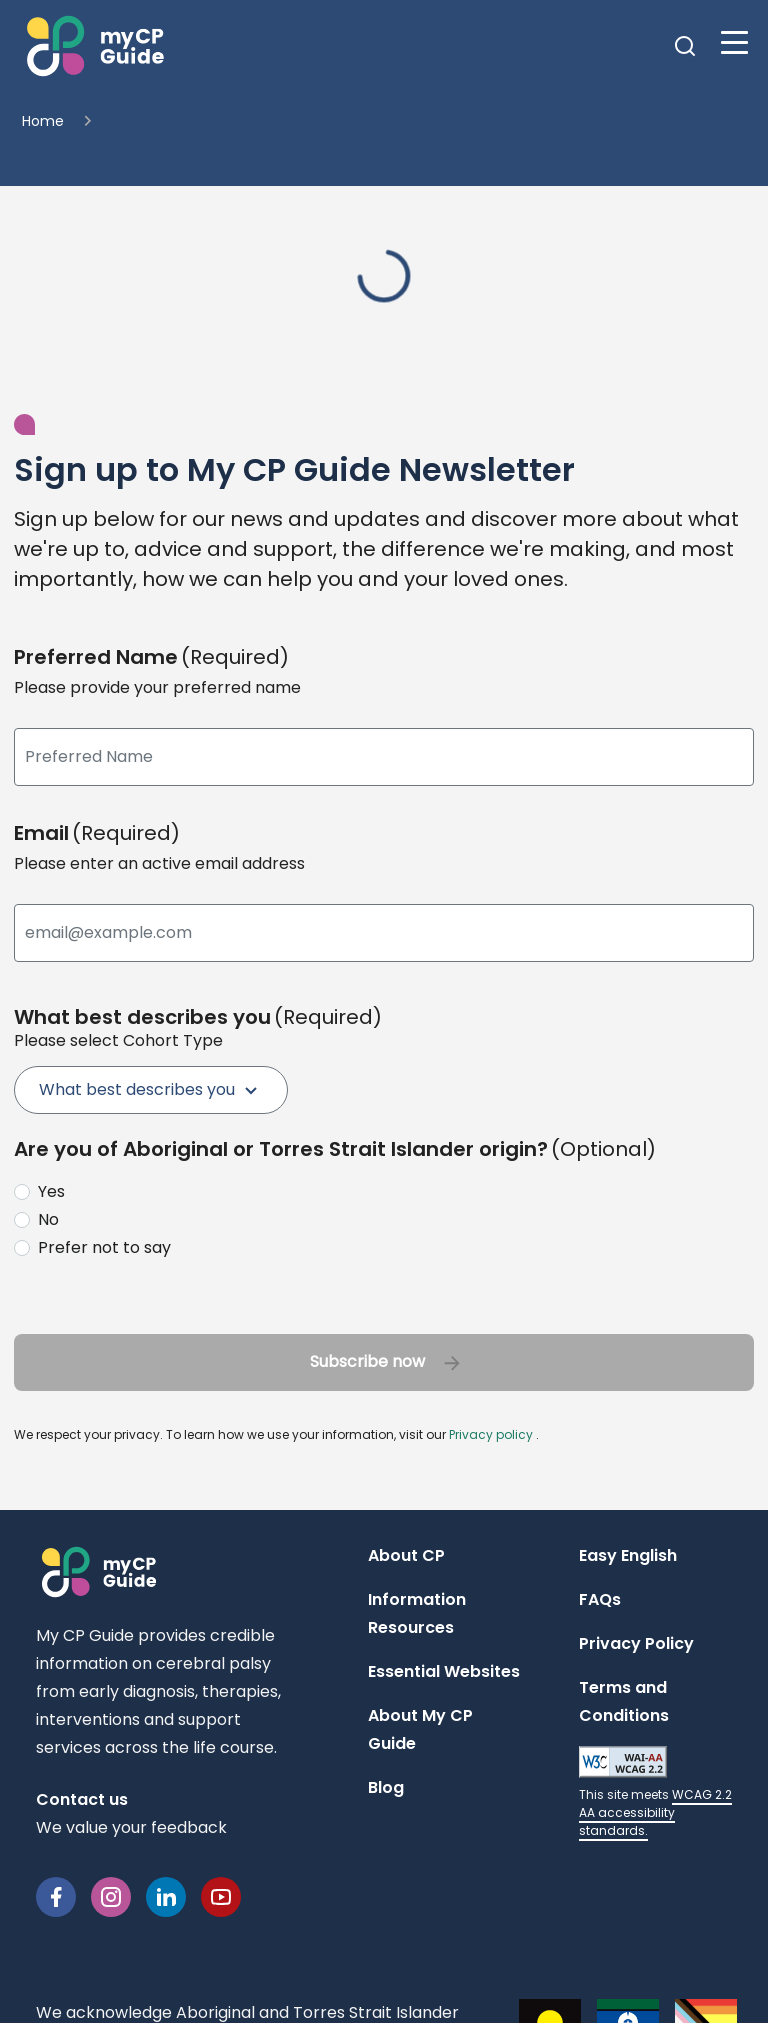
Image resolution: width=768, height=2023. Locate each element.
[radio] (380, 1192)
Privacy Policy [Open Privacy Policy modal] (636, 1643)
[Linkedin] (166, 1895)
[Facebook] (56, 1895)
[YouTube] (221, 1895)
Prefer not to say (104, 1247)
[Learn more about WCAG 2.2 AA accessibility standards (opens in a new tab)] (655, 1793)
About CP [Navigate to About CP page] (406, 1555)
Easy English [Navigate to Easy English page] (628, 1555)
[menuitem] (151, 1090)
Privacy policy (491, 1434)
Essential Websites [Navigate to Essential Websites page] (444, 1671)
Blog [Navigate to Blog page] (386, 1787)
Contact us (82, 1799)
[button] (93, 45)
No (48, 1219)
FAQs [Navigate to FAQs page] (600, 1599)
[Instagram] (111, 1895)
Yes (51, 1191)
